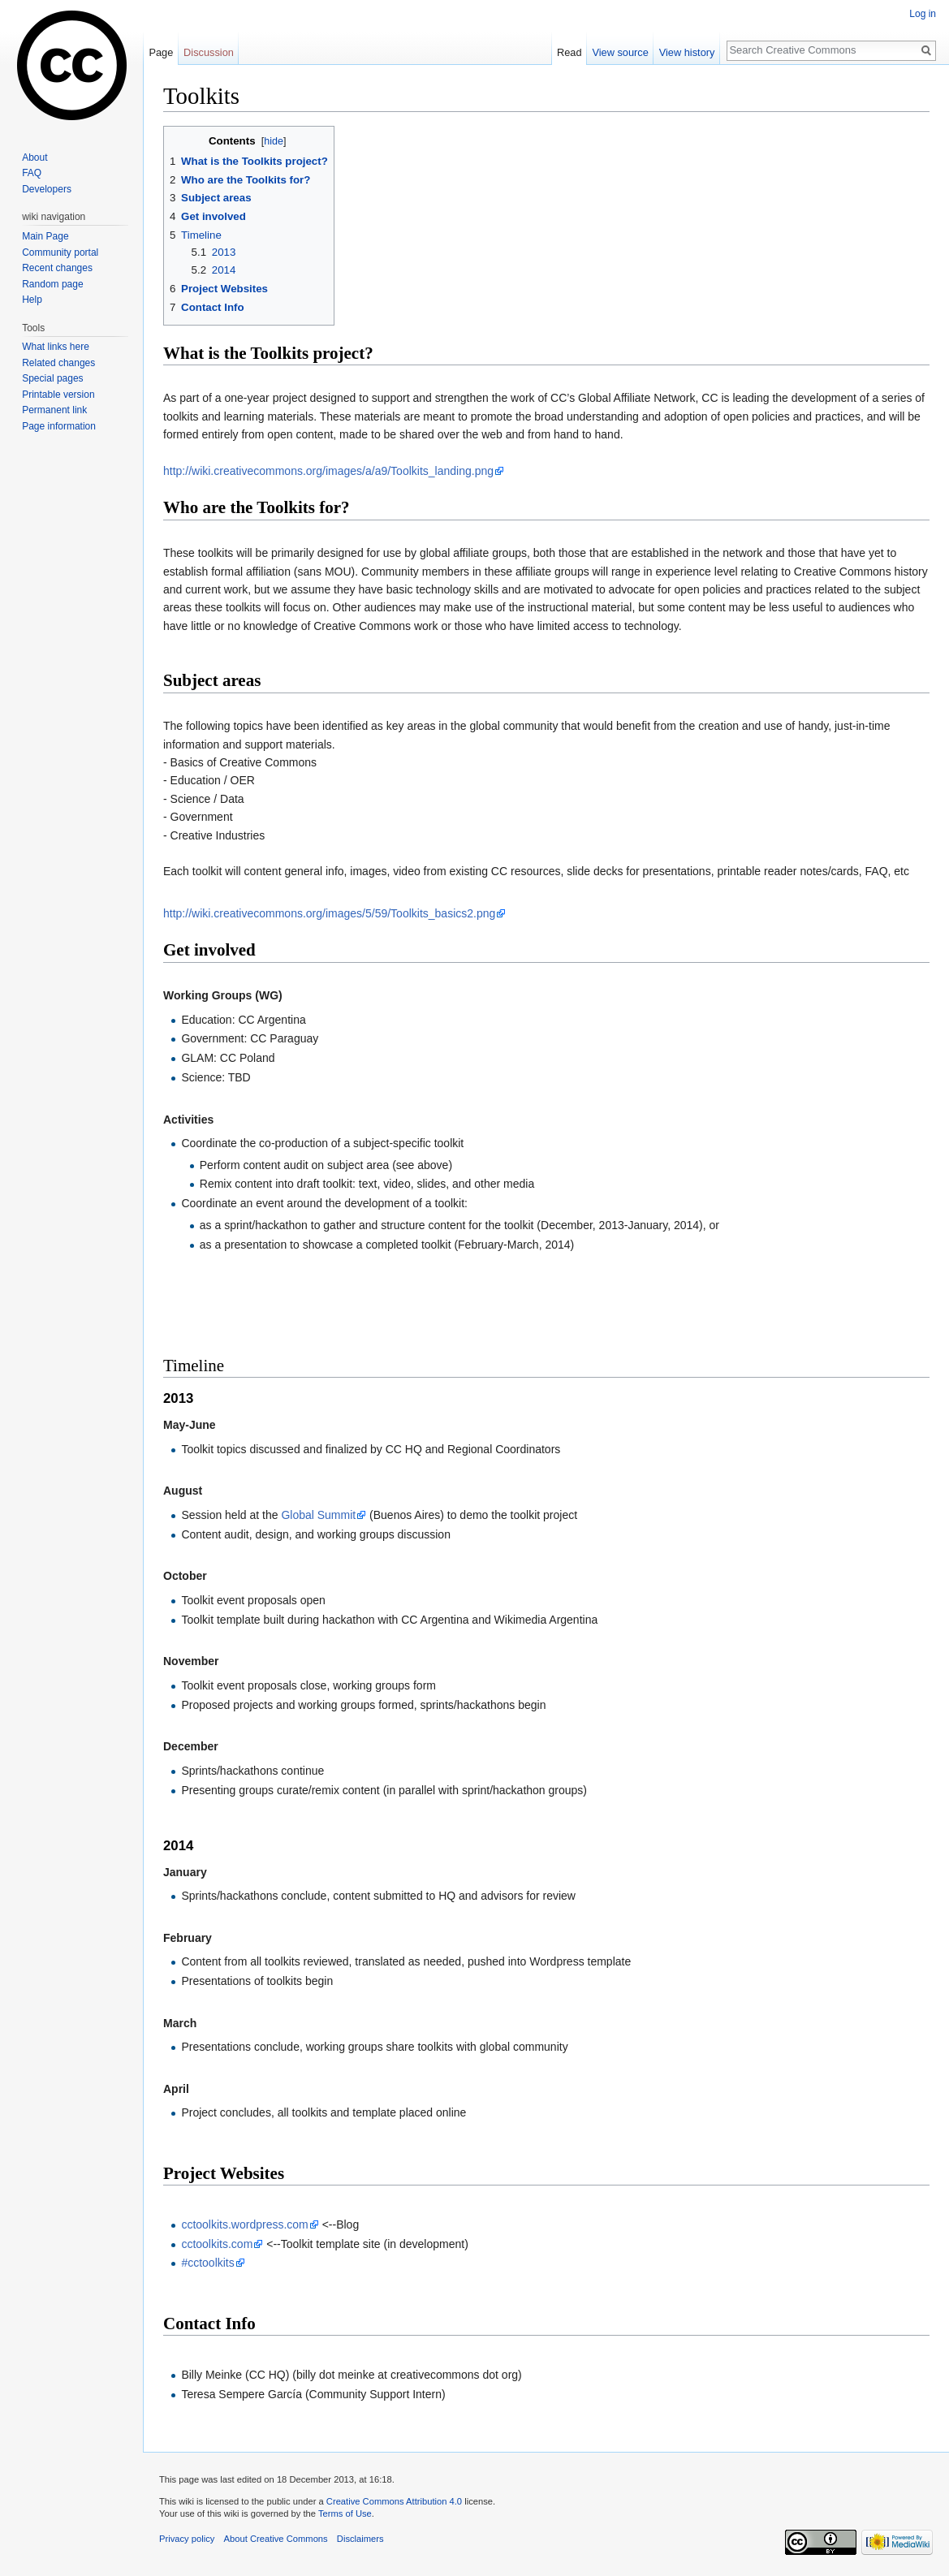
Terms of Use (345, 2513)
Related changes (58, 363)
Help (32, 299)
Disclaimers (360, 2539)
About (34, 157)
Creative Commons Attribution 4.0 (394, 2501)
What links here (55, 346)
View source (620, 52)
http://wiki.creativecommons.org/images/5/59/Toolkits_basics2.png (329, 913)
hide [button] (273, 141)
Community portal (60, 252)
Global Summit (318, 1514)
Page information (59, 426)
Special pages (52, 378)
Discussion (208, 52)
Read (569, 52)
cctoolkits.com (216, 2243)
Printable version (58, 394)
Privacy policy (186, 2539)
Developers (46, 189)
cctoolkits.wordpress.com (244, 2224)
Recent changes (57, 268)
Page (161, 52)
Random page (52, 284)
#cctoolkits (207, 2262)
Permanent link (54, 410)
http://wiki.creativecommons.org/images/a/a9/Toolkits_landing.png (328, 470)
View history (687, 52)
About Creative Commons (276, 2539)
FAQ (31, 173)
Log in (922, 13)
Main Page (45, 236)
